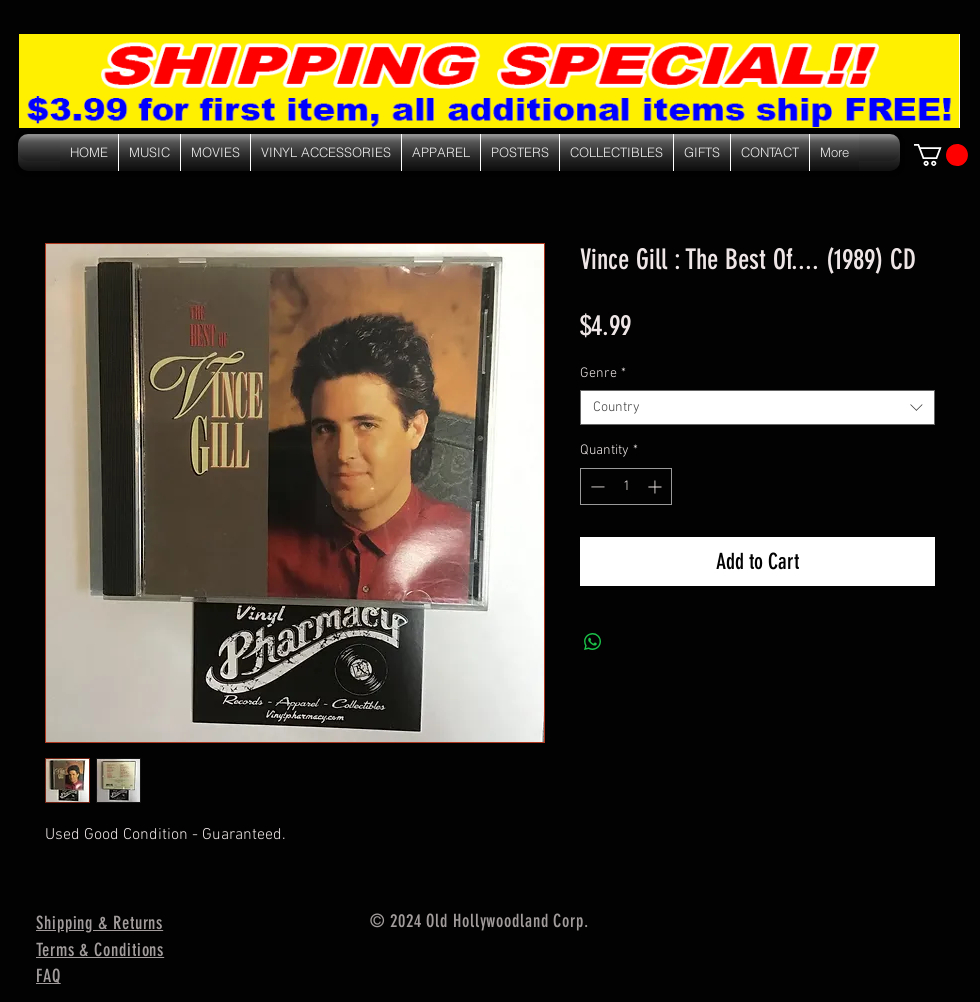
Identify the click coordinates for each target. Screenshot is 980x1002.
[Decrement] (595, 486)
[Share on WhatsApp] (593, 642)
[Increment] (656, 486)
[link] (941, 155)
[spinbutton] (626, 486)
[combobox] (757, 407)
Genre (603, 373)
